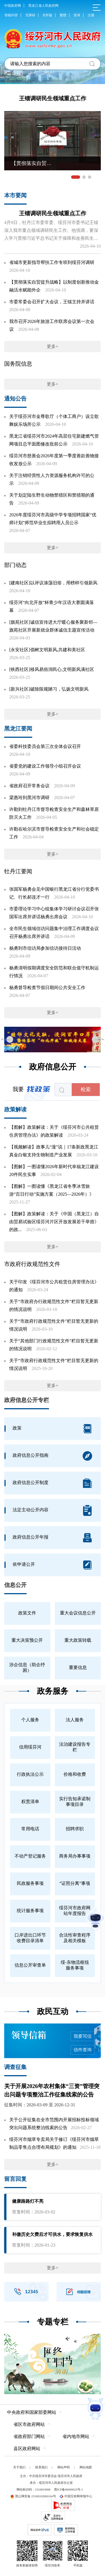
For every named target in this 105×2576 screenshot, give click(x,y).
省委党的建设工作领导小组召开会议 (45, 766)
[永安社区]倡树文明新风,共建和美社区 (47, 649)
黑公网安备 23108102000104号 (33, 2496)
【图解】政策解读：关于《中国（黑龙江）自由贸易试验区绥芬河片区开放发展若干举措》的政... (54, 1221)
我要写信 (83, 2036)
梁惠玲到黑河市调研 (29, 797)
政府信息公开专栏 (26, 1400)
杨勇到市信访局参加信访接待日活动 (45, 948)
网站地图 (86, 2467)
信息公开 (15, 1585)
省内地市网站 (75, 2436)
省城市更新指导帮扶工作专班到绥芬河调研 (51, 262)
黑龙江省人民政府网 (43, 6)
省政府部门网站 (29, 2436)
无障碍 (30, 15)
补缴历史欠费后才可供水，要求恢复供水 (52, 2234)
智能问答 (11, 15)
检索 (86, 1089)
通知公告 (15, 398)
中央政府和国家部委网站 (31, 2412)
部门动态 (15, 565)
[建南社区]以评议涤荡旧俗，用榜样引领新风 (53, 582)
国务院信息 (18, 364)
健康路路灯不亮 (27, 2201)
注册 (91, 15)
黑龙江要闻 (18, 728)
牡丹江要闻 (18, 871)
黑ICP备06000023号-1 (68, 2489)
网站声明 (63, 2467)
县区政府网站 (26, 2448)
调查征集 (15, 2067)
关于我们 (19, 2467)
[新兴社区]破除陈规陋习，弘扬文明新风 (48, 689)
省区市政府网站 (29, 2424)
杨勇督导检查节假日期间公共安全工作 (47, 987)
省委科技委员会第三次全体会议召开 (45, 746)
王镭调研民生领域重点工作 (52, 98)
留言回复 (15, 2179)
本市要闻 (15, 195)
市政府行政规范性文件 (32, 1264)
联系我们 (41, 2467)
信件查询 (83, 2049)
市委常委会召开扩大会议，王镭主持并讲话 (51, 301)
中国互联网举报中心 (75, 2496)
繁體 (63, 15)
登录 (77, 15)
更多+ (52, 346)
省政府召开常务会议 (29, 785)
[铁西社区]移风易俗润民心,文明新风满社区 (51, 669)
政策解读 (15, 1109)
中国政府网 (12, 6)
